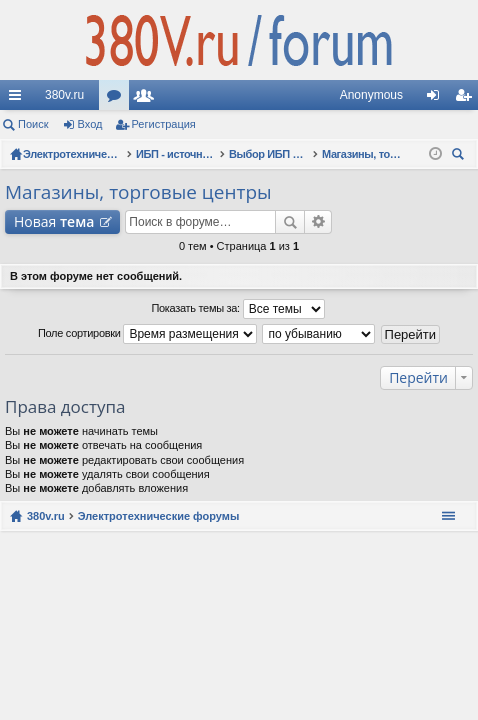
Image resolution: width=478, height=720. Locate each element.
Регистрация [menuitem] (467, 99)
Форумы (118, 99)
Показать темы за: (237, 309)
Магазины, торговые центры (138, 192)
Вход (90, 124)
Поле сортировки (147, 334)
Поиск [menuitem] (461, 156)
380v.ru (64, 95)
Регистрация (164, 124)
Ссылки (19, 99)
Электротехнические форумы (159, 516)
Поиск (33, 124)
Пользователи (148, 99)
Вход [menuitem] (437, 99)
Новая (54, 221)
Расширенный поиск (318, 222)
